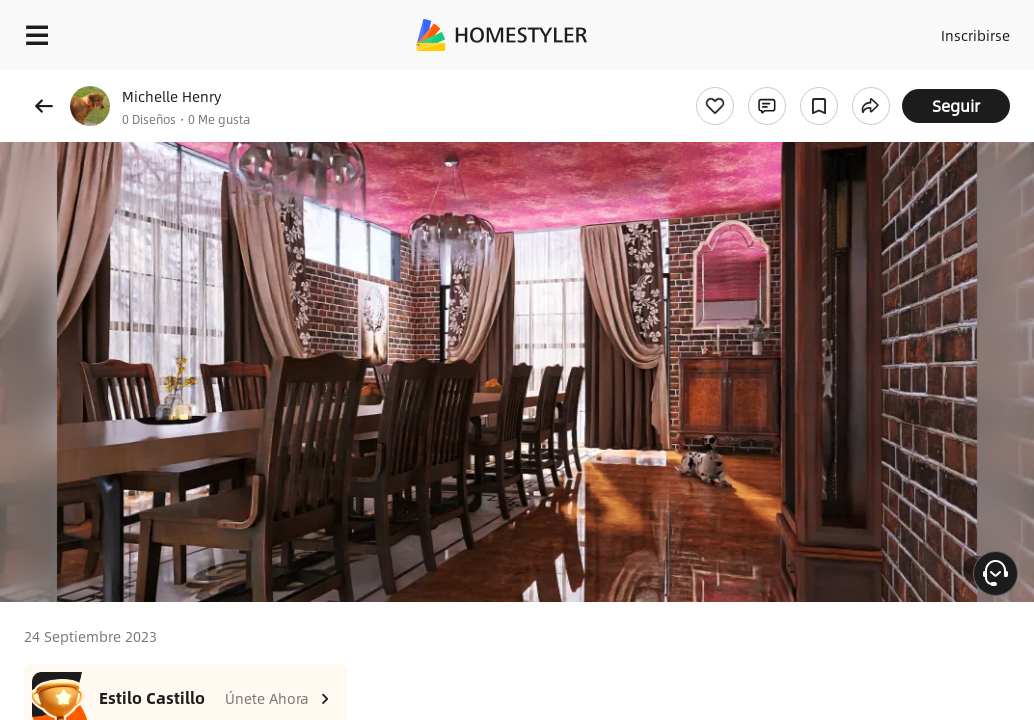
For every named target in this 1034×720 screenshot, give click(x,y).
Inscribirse (962, 30)
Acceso (884, 30)
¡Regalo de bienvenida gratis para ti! (806, 84)
